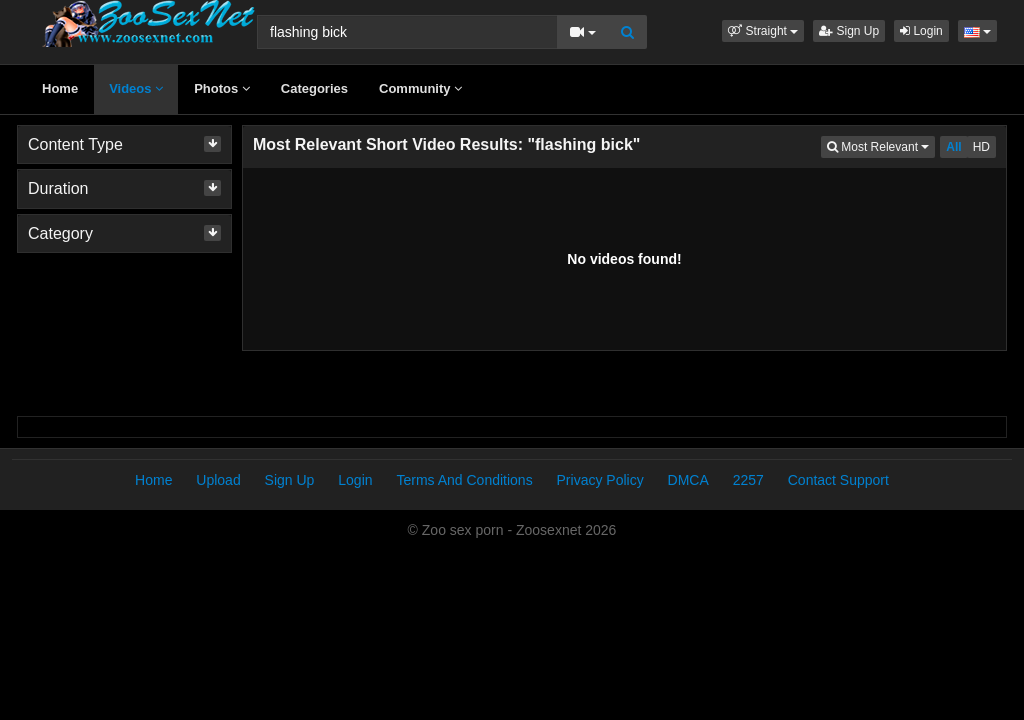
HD (981, 147)
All (953, 147)
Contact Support (838, 480)
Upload (218, 480)
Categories (314, 88)
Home (60, 88)
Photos (222, 88)
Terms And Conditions (464, 480)
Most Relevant (881, 145)
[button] (763, 31)
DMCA (688, 480)
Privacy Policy (600, 480)
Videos (136, 88)
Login (921, 31)
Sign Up (849, 31)
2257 (748, 480)
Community (420, 88)
